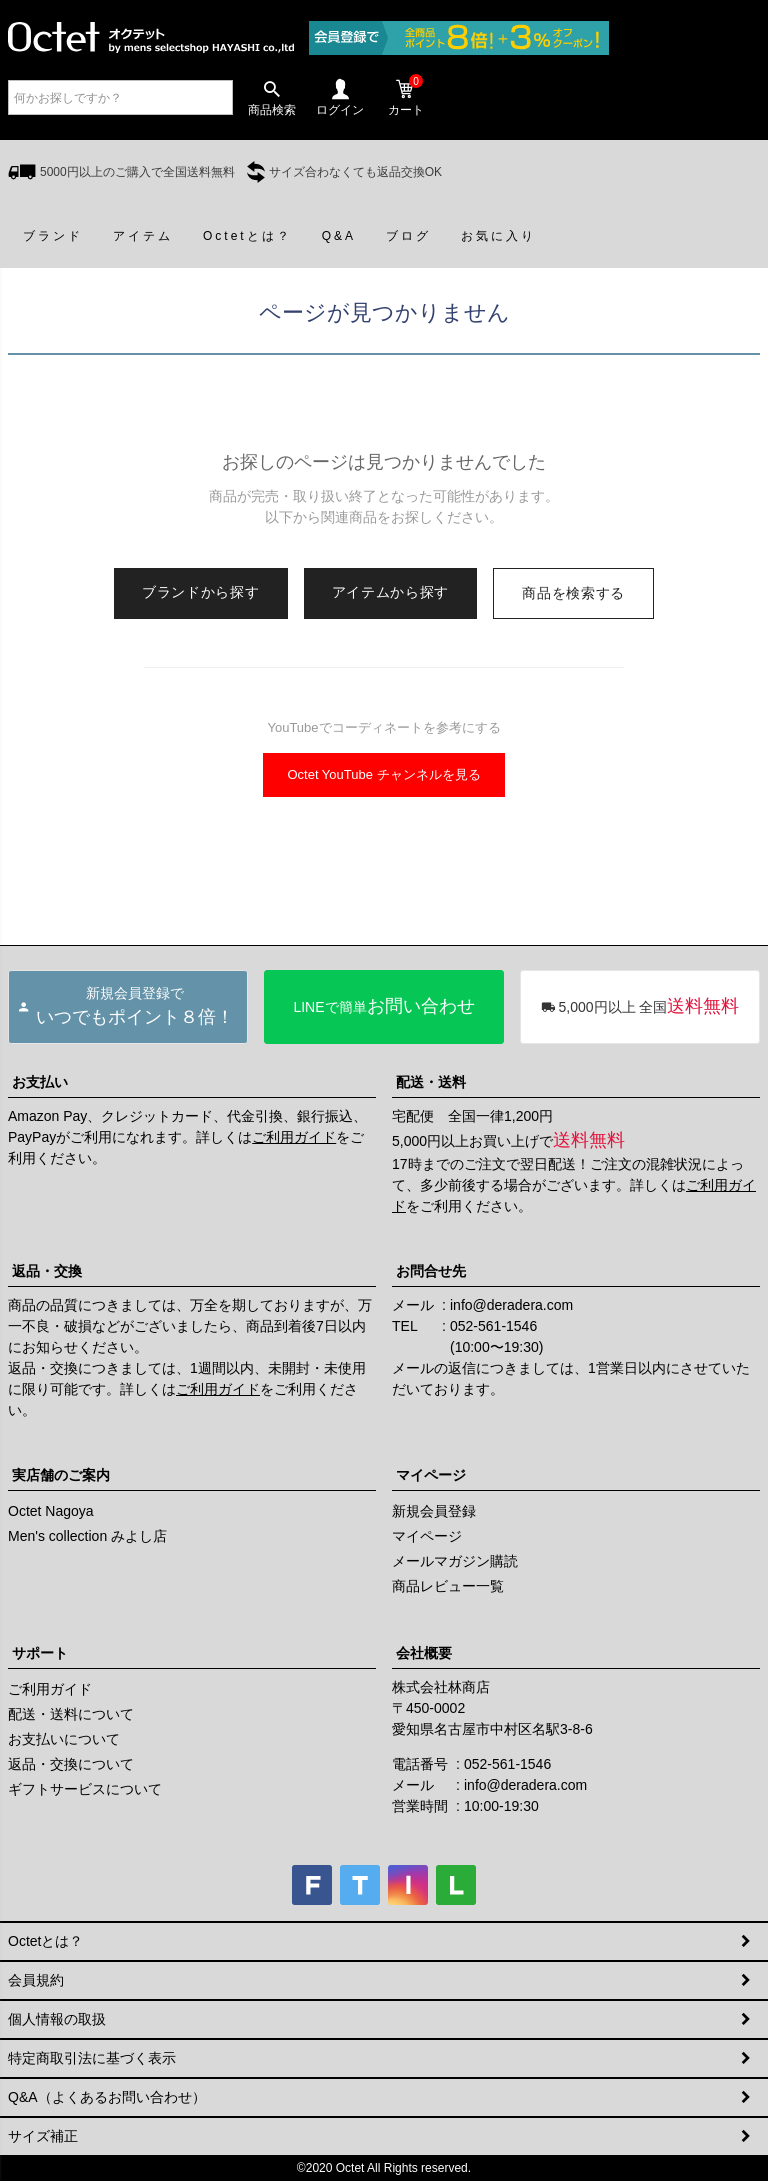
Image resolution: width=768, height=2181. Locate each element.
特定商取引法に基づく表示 (92, 2058)
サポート (40, 1653)
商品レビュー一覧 (448, 1586)
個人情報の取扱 (57, 2019)
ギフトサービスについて (85, 1789)
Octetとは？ (45, 1941)
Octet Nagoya (51, 1511)
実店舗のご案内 (61, 1475)
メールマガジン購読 (455, 1561)
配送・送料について (71, 1714)
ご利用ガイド (294, 1137)
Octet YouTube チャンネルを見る (383, 774)
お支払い (40, 1082)
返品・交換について (71, 1764)
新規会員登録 (434, 1511)
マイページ (431, 1475)
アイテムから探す (391, 592)
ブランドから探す (201, 592)
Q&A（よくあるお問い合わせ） (107, 2097)
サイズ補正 (43, 2136)
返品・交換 (47, 1271)
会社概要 (424, 1653)
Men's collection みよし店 (87, 1536)
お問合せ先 (431, 1271)
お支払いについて (64, 1739)
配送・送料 (431, 1082)
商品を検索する (573, 593)
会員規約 (36, 1980)
